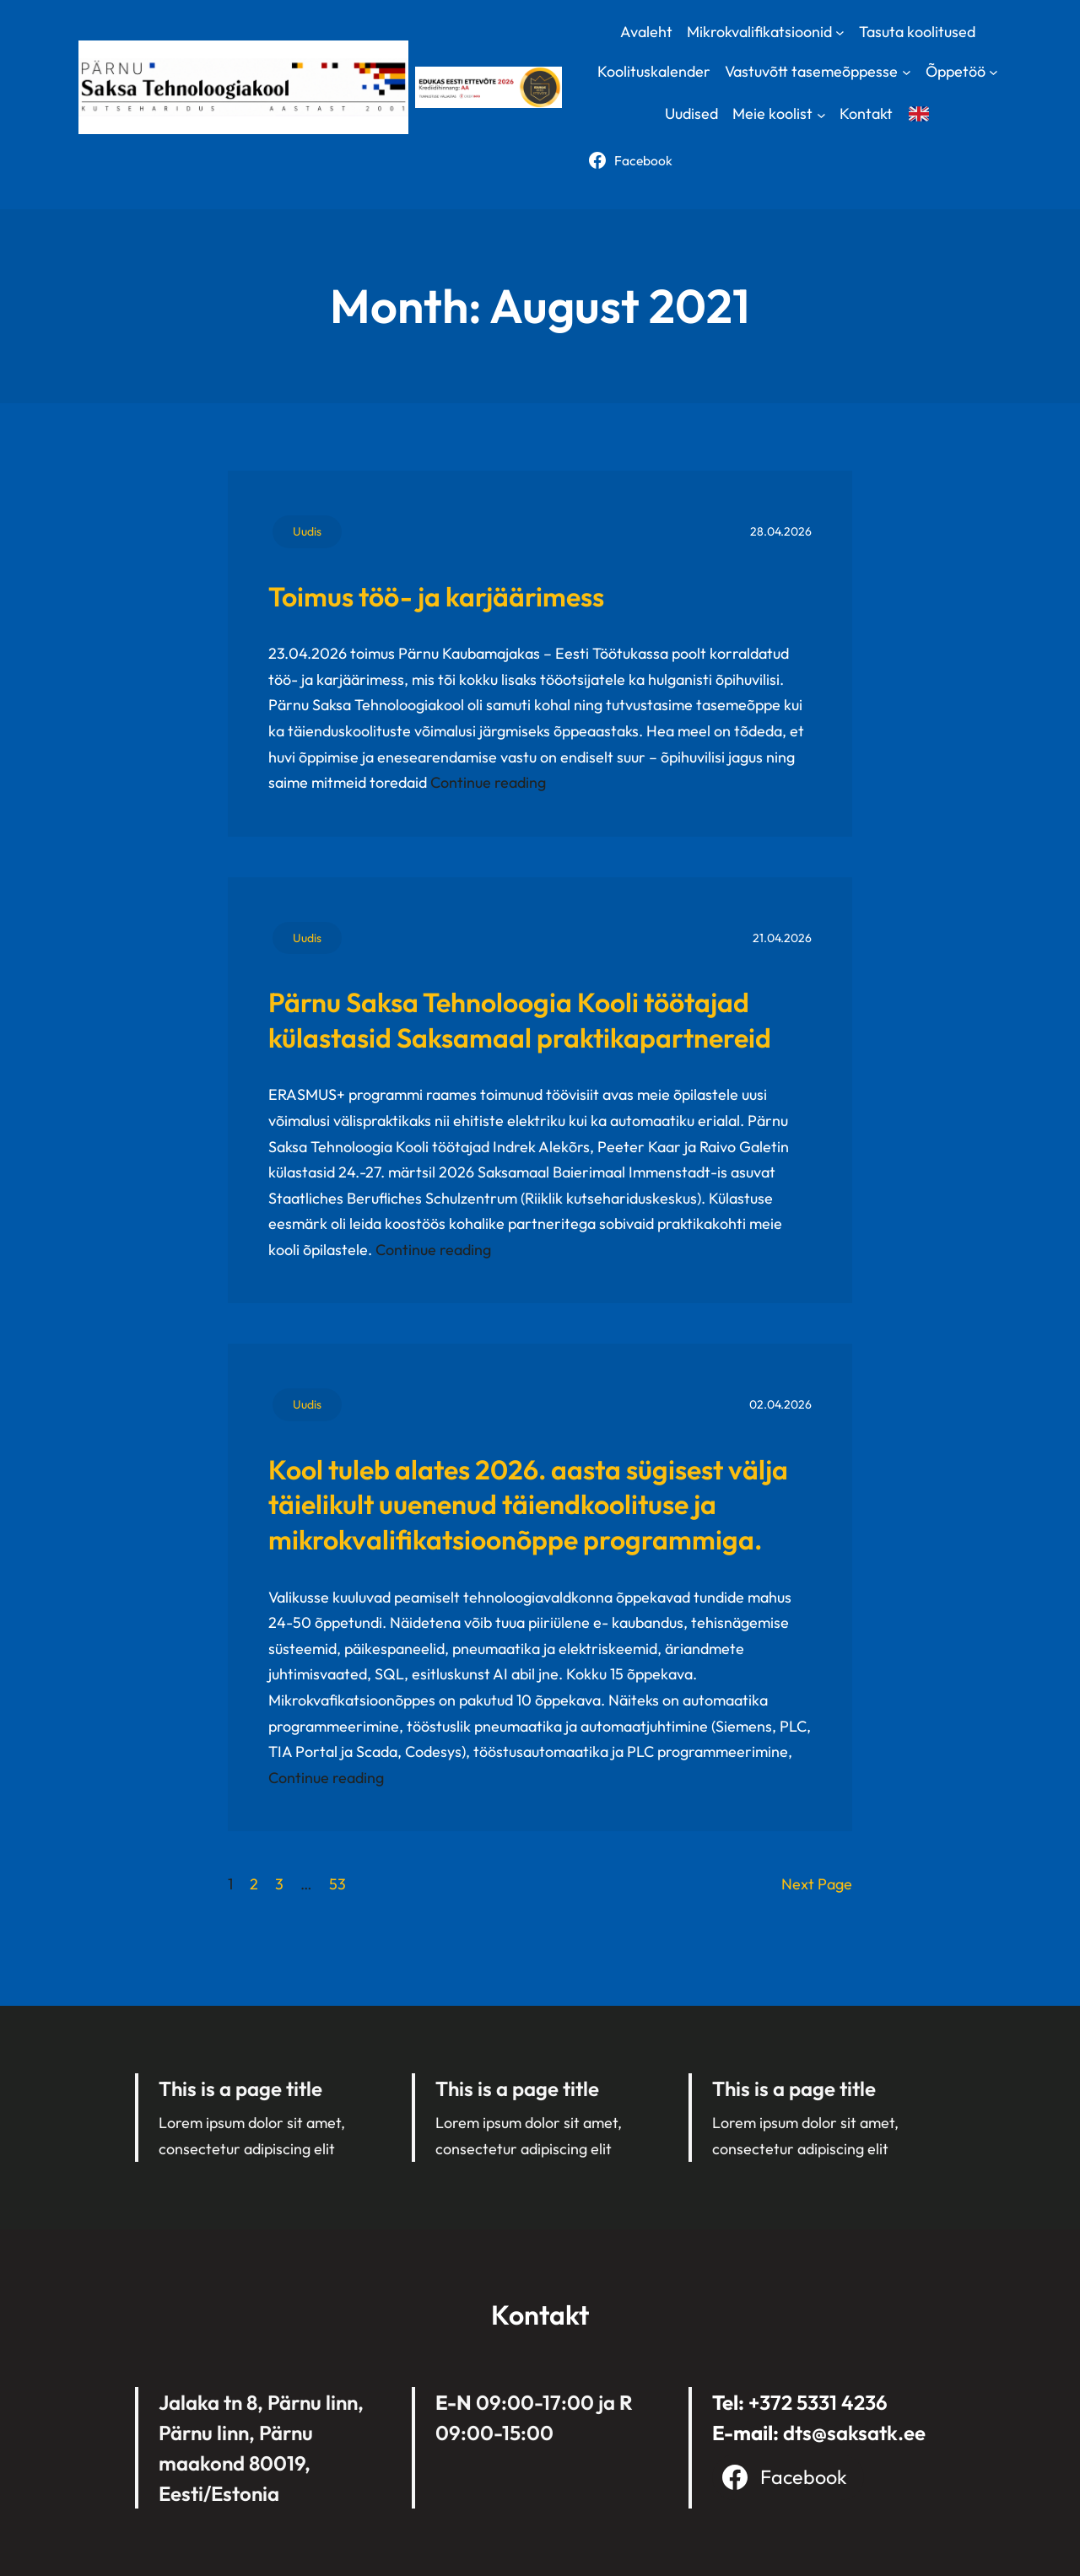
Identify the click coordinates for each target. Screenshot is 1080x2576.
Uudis (307, 531)
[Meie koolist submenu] (821, 114)
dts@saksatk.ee (854, 2432)
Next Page (816, 1884)
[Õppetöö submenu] (993, 72)
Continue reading (488, 782)
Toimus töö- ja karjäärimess (436, 596)
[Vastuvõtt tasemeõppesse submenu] (906, 72)
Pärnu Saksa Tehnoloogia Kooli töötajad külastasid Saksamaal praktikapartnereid (519, 1019)
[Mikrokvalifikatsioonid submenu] (840, 31)
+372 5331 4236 (818, 2402)
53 (337, 1884)
